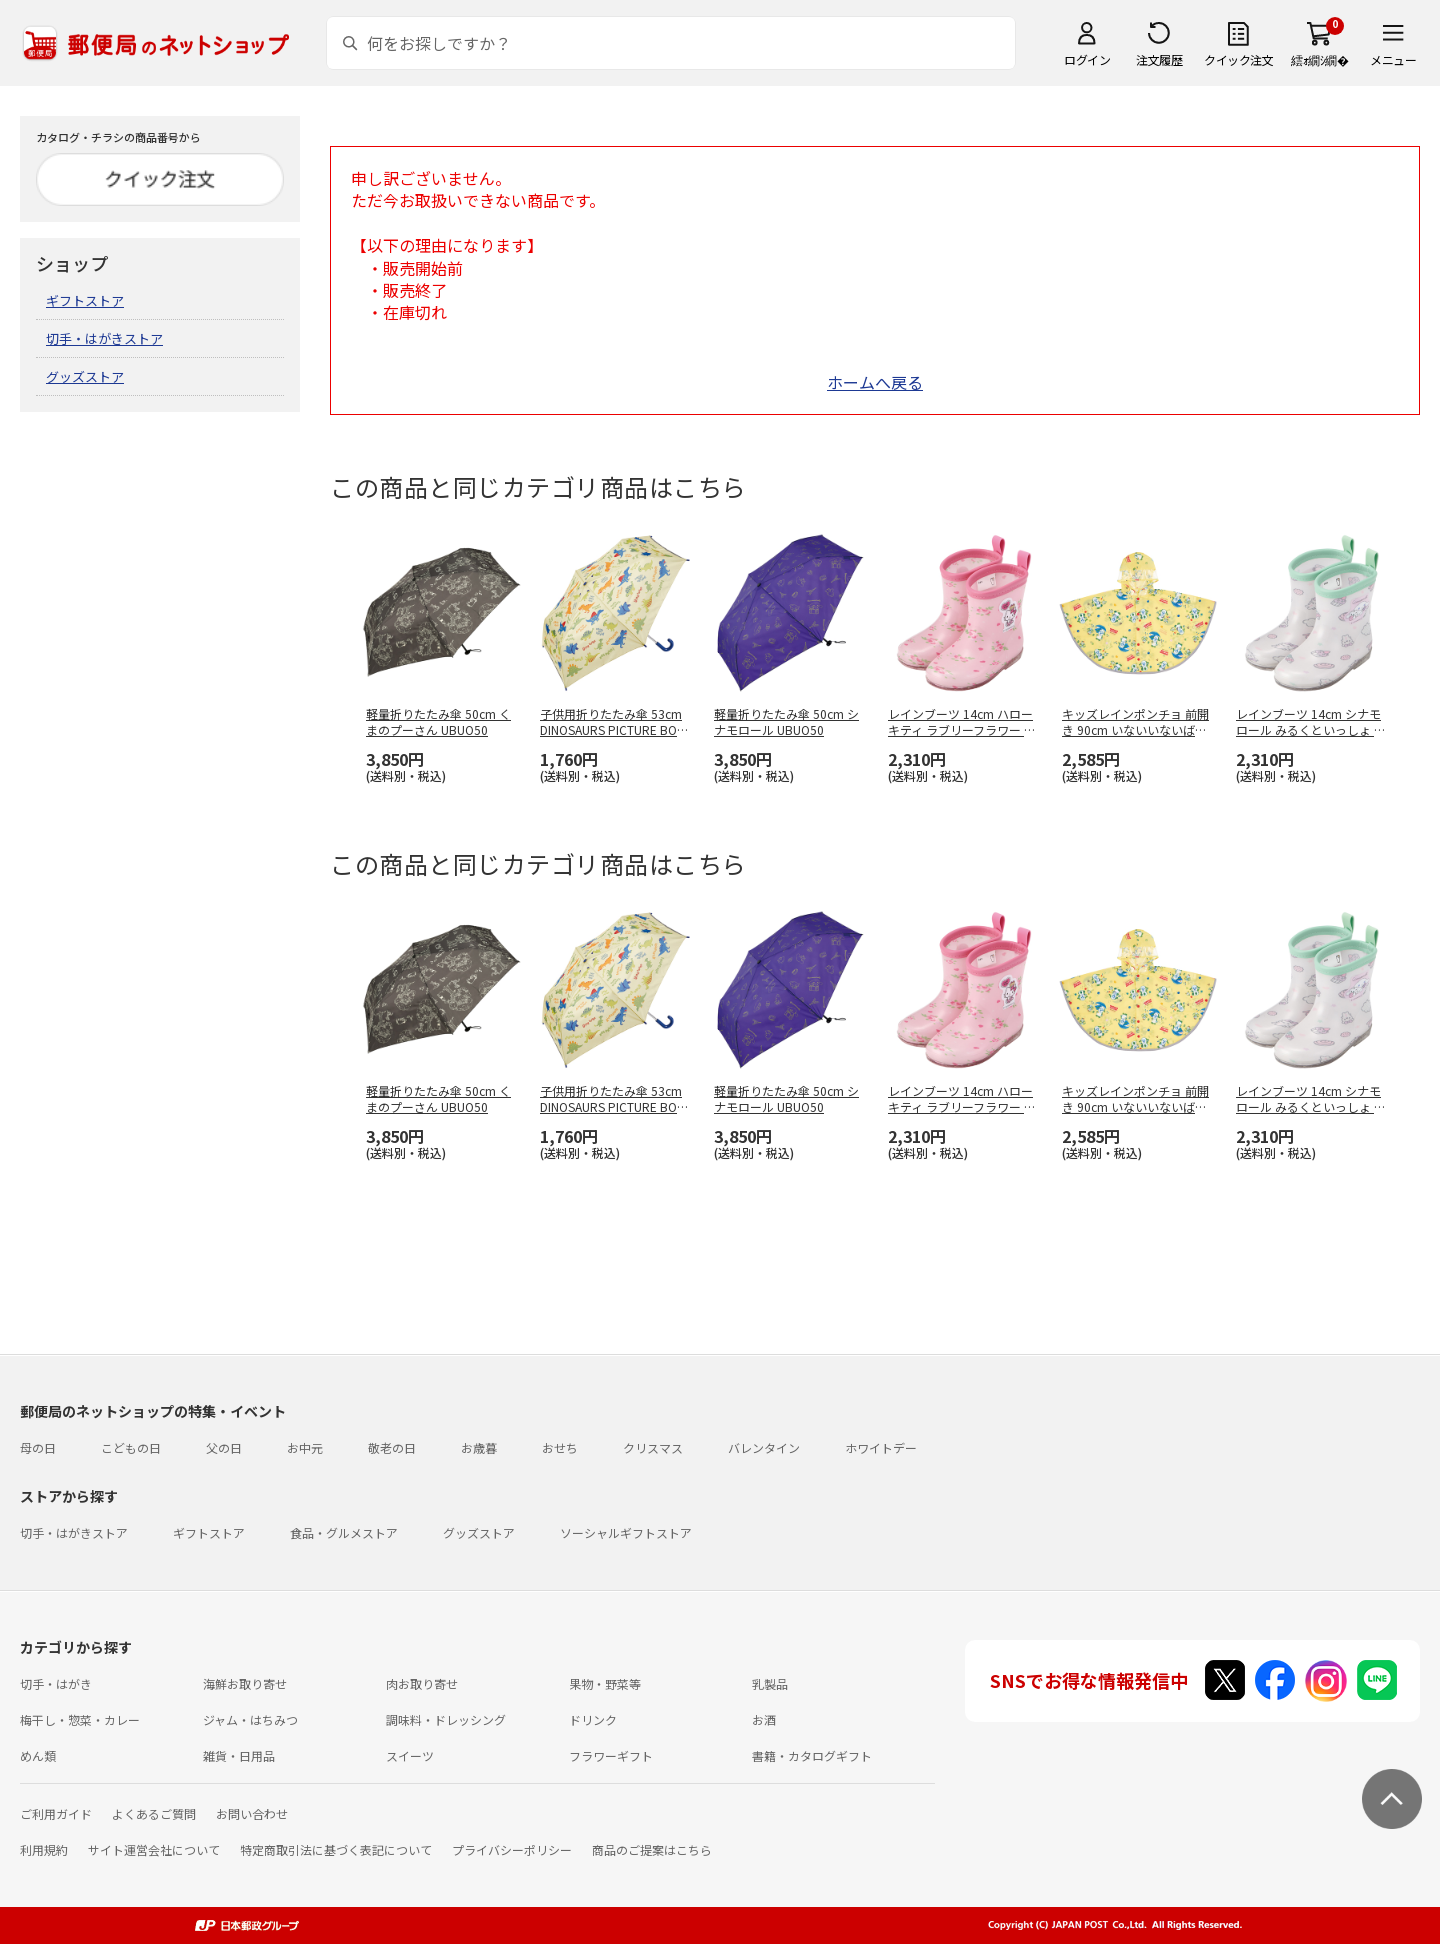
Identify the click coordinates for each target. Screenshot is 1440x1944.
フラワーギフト (611, 1755)
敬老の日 (392, 1447)
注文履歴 (1159, 59)
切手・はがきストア (104, 338)
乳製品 (770, 1683)
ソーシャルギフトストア (626, 1532)
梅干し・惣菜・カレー (80, 1719)
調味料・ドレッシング (446, 1719)
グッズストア (85, 376)
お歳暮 (479, 1447)
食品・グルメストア (344, 1532)
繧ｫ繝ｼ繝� (1319, 59)
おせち (560, 1447)
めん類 (38, 1755)
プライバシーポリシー (512, 1849)
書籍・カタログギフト (812, 1755)
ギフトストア (85, 300)
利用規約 (44, 1849)
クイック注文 (1238, 59)
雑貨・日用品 (239, 1755)
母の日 (38, 1447)
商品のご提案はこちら (652, 1849)
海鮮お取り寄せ (245, 1683)
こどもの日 (131, 1447)
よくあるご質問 (154, 1813)
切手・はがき (56, 1683)
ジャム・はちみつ (250, 1719)
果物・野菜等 (605, 1683)
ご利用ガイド (56, 1813)
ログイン (1087, 59)
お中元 (305, 1447)
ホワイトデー (881, 1447)
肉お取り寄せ (422, 1683)
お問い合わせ (252, 1813)
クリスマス (653, 1447)
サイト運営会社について (154, 1849)
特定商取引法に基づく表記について (336, 1849)
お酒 (764, 1719)
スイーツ (410, 1755)
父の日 (224, 1447)
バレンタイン (764, 1447)
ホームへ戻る (875, 382)
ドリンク (593, 1719)
